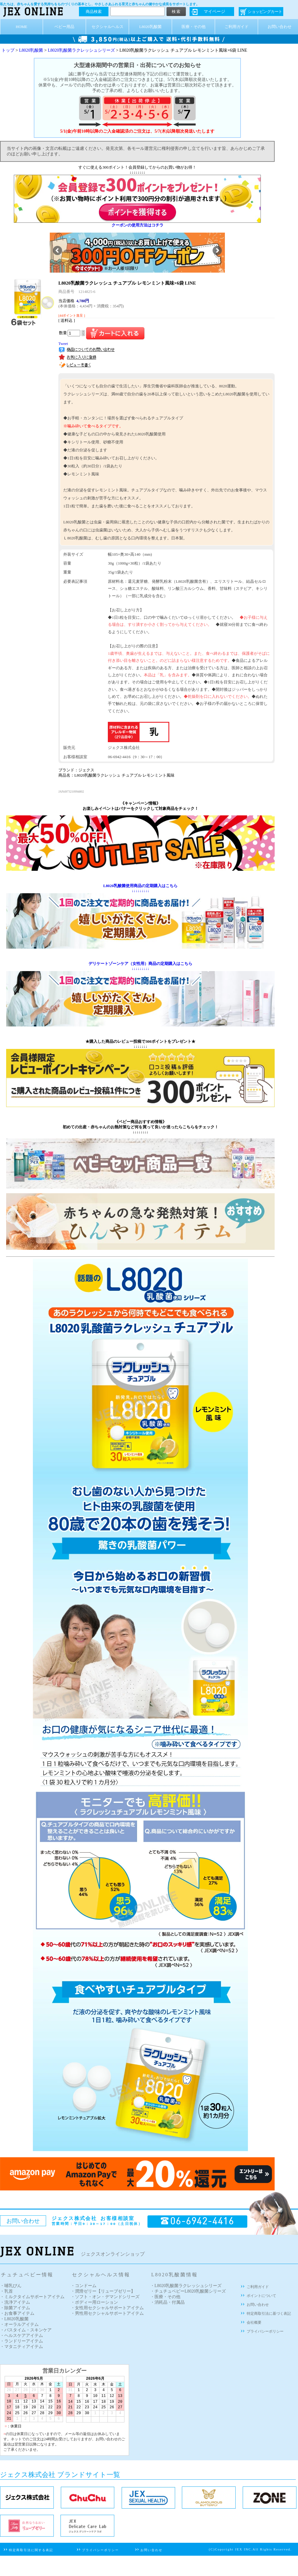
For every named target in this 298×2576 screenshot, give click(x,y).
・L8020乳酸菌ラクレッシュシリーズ (186, 2285)
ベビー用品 (64, 27)
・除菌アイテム (15, 2308)
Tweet (63, 344)
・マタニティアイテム (21, 2346)
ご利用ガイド (237, 27)
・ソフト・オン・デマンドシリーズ (105, 2296)
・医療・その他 (165, 2296)
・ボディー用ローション (94, 2302)
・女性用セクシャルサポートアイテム (107, 2308)
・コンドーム (83, 2285)
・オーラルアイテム (19, 2324)
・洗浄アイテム (15, 2302)
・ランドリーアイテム (21, 2341)
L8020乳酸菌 (150, 27)
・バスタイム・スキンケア (26, 2330)
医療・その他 (194, 27)
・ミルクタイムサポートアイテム (32, 2296)
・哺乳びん (11, 2285)
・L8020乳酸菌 (14, 2319)
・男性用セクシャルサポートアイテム (107, 2313)
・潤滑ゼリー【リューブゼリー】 (103, 2291)
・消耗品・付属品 (167, 2302)
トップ (8, 50)
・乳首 (6, 2291)
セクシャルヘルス (108, 27)
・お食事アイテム (17, 2313)
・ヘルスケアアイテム (21, 2335)
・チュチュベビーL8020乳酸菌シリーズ (188, 2291)
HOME (21, 27)
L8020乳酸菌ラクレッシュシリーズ (81, 50)
